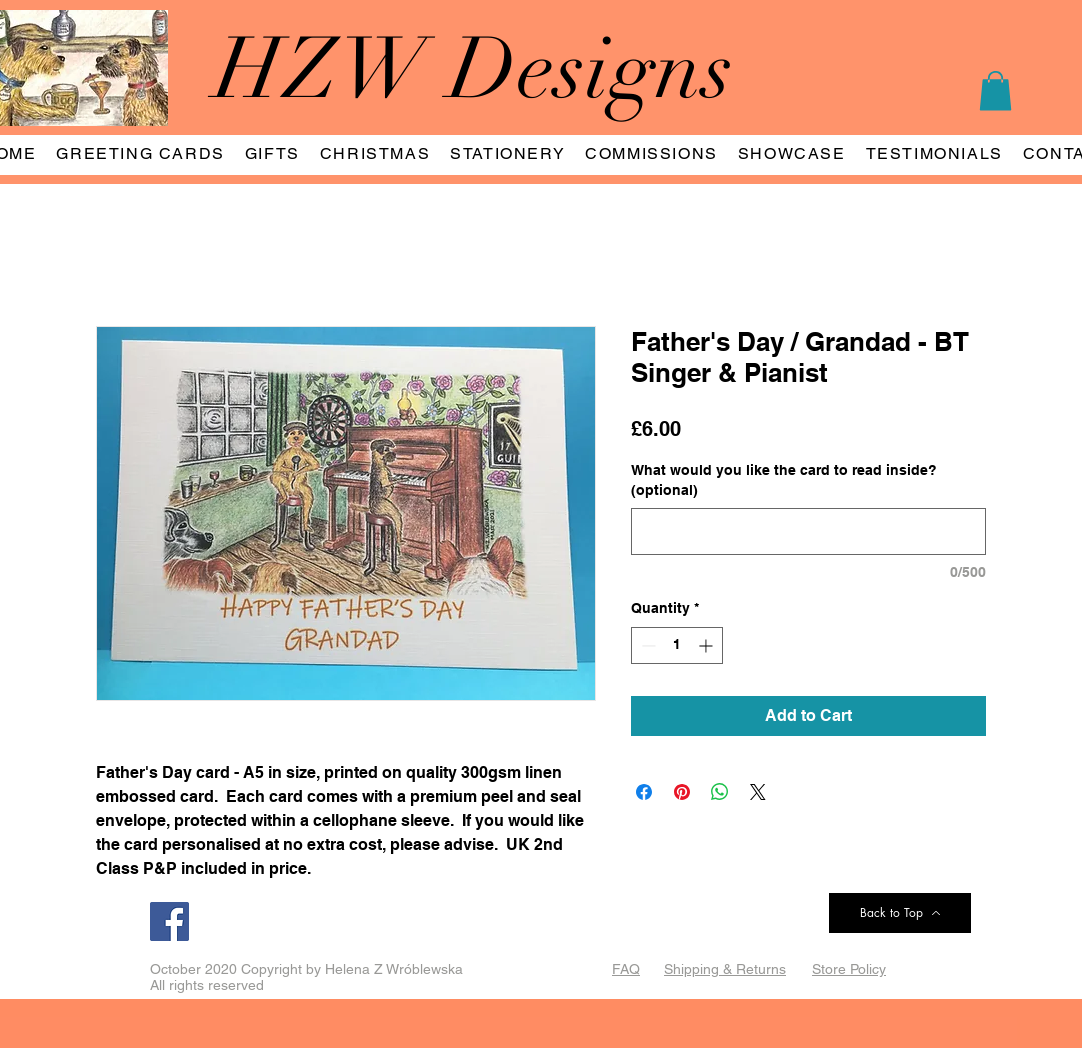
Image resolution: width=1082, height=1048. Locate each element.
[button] (995, 90)
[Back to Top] (900, 913)
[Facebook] (169, 921)
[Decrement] (646, 645)
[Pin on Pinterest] (682, 792)
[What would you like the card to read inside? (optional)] (808, 531)
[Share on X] (758, 792)
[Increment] (707, 645)
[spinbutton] (677, 645)
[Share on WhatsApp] (720, 792)
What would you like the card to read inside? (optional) (784, 480)
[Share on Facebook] (644, 792)
